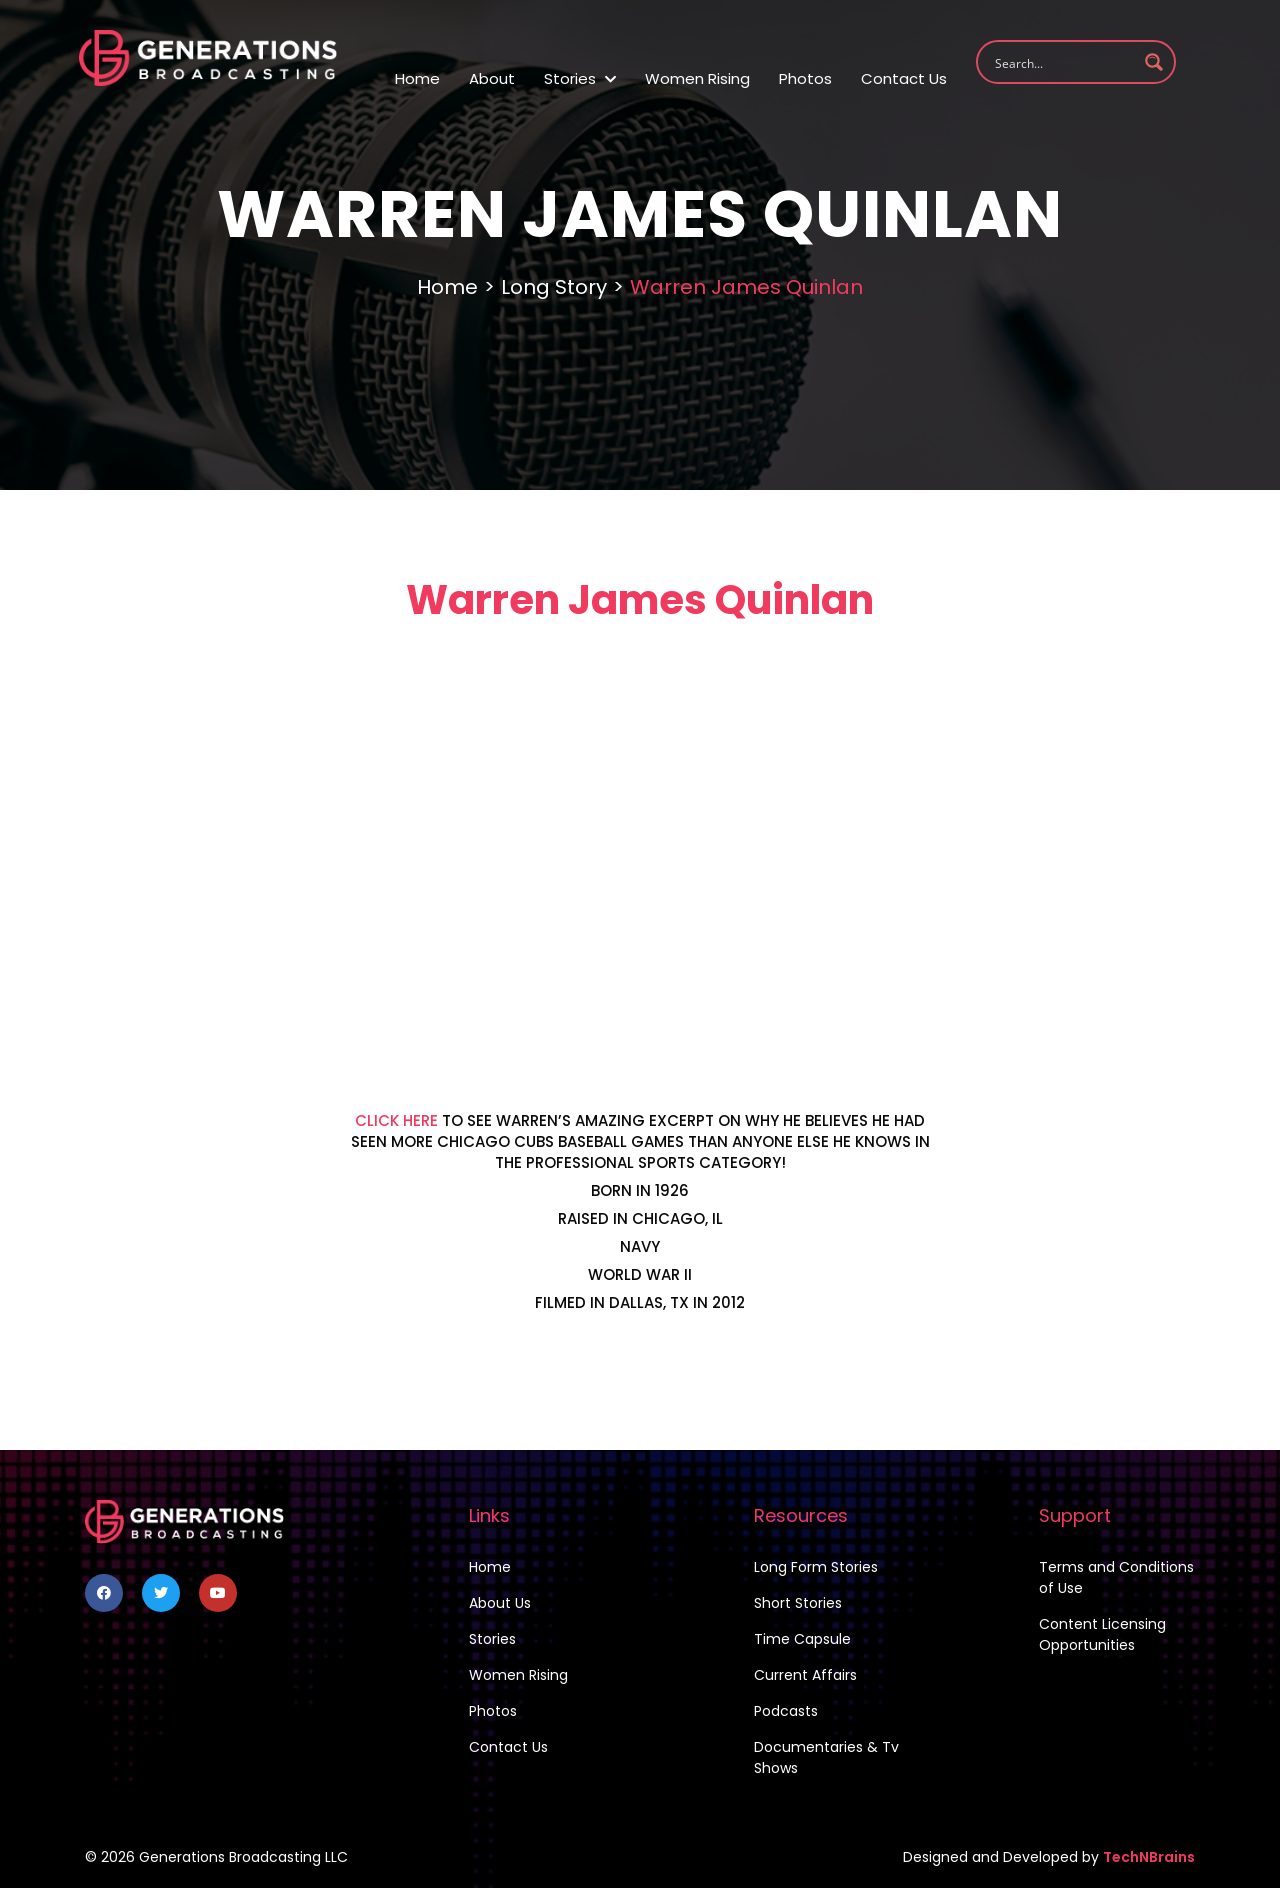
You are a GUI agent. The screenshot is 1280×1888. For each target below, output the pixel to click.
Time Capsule (802, 1639)
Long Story (554, 287)
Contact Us (904, 78)
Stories (580, 78)
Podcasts (786, 1711)
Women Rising (697, 78)
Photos (805, 78)
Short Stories (798, 1603)
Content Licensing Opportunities (1102, 1634)
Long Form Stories (816, 1567)
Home (417, 78)
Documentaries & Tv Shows (826, 1757)
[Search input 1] (1063, 62)
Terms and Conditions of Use (1116, 1577)
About (492, 78)
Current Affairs (805, 1675)
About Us (500, 1603)
